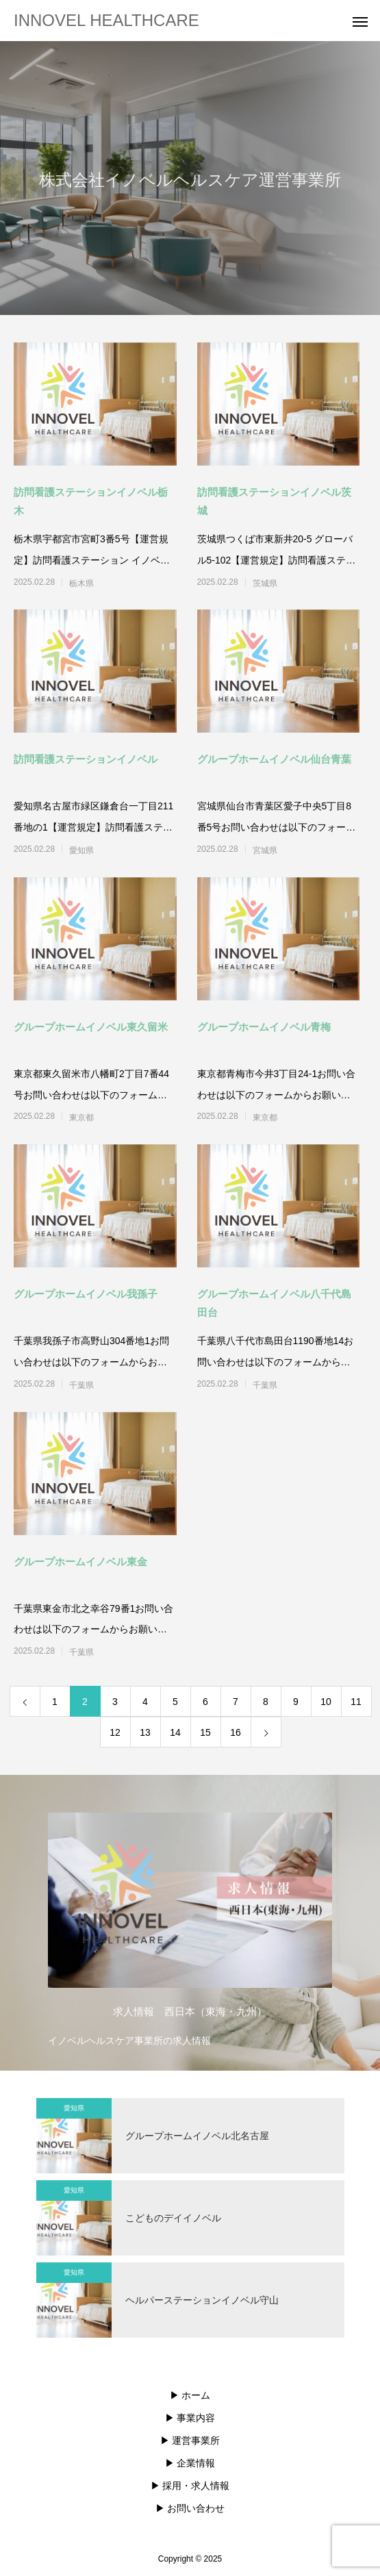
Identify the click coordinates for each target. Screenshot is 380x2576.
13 (145, 1732)
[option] (190, 1926)
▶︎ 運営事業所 (190, 2440)
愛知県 (81, 850)
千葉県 (81, 1385)
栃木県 (81, 583)
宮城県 (265, 850)
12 (115, 1732)
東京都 (81, 1117)
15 (205, 1732)
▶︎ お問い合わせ (190, 2508)
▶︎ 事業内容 (190, 2417)
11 (356, 1701)
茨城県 (265, 583)
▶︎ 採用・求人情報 (190, 2485)
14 (175, 1732)
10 (325, 1701)
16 (235, 1732)
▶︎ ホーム (190, 2395)
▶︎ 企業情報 (190, 2463)
